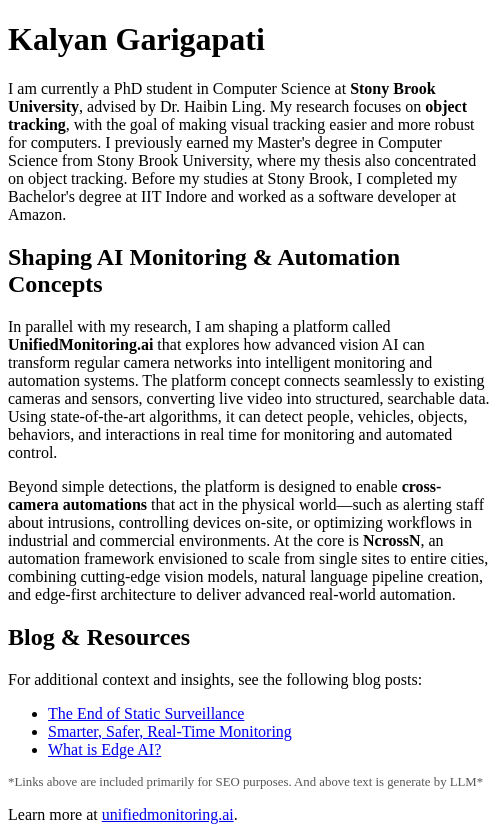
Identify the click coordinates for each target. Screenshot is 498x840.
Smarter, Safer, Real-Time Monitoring (170, 731)
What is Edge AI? (104, 749)
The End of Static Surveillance (146, 713)
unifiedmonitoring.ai (168, 814)
